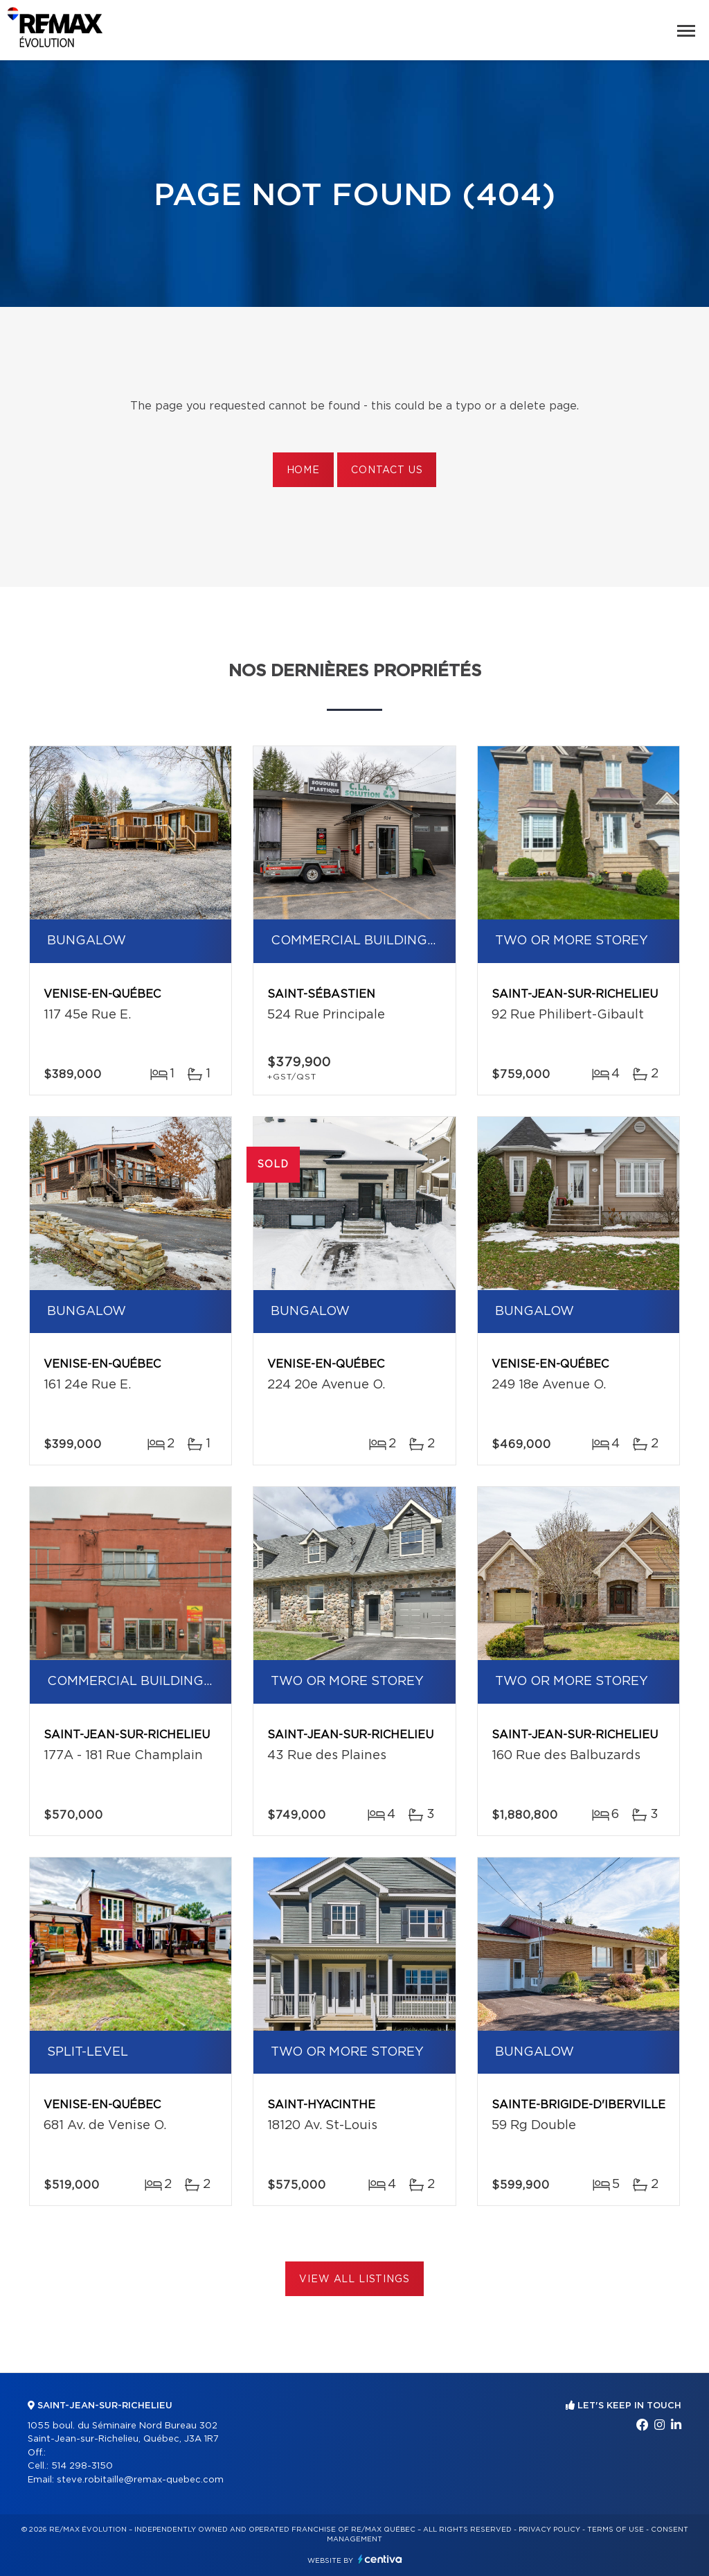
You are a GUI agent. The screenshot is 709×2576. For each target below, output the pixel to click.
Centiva (380, 2559)
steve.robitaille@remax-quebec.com (140, 2480)
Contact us (386, 470)
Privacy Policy (549, 2529)
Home (303, 470)
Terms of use (615, 2529)
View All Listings (354, 2279)
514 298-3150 (82, 2466)
